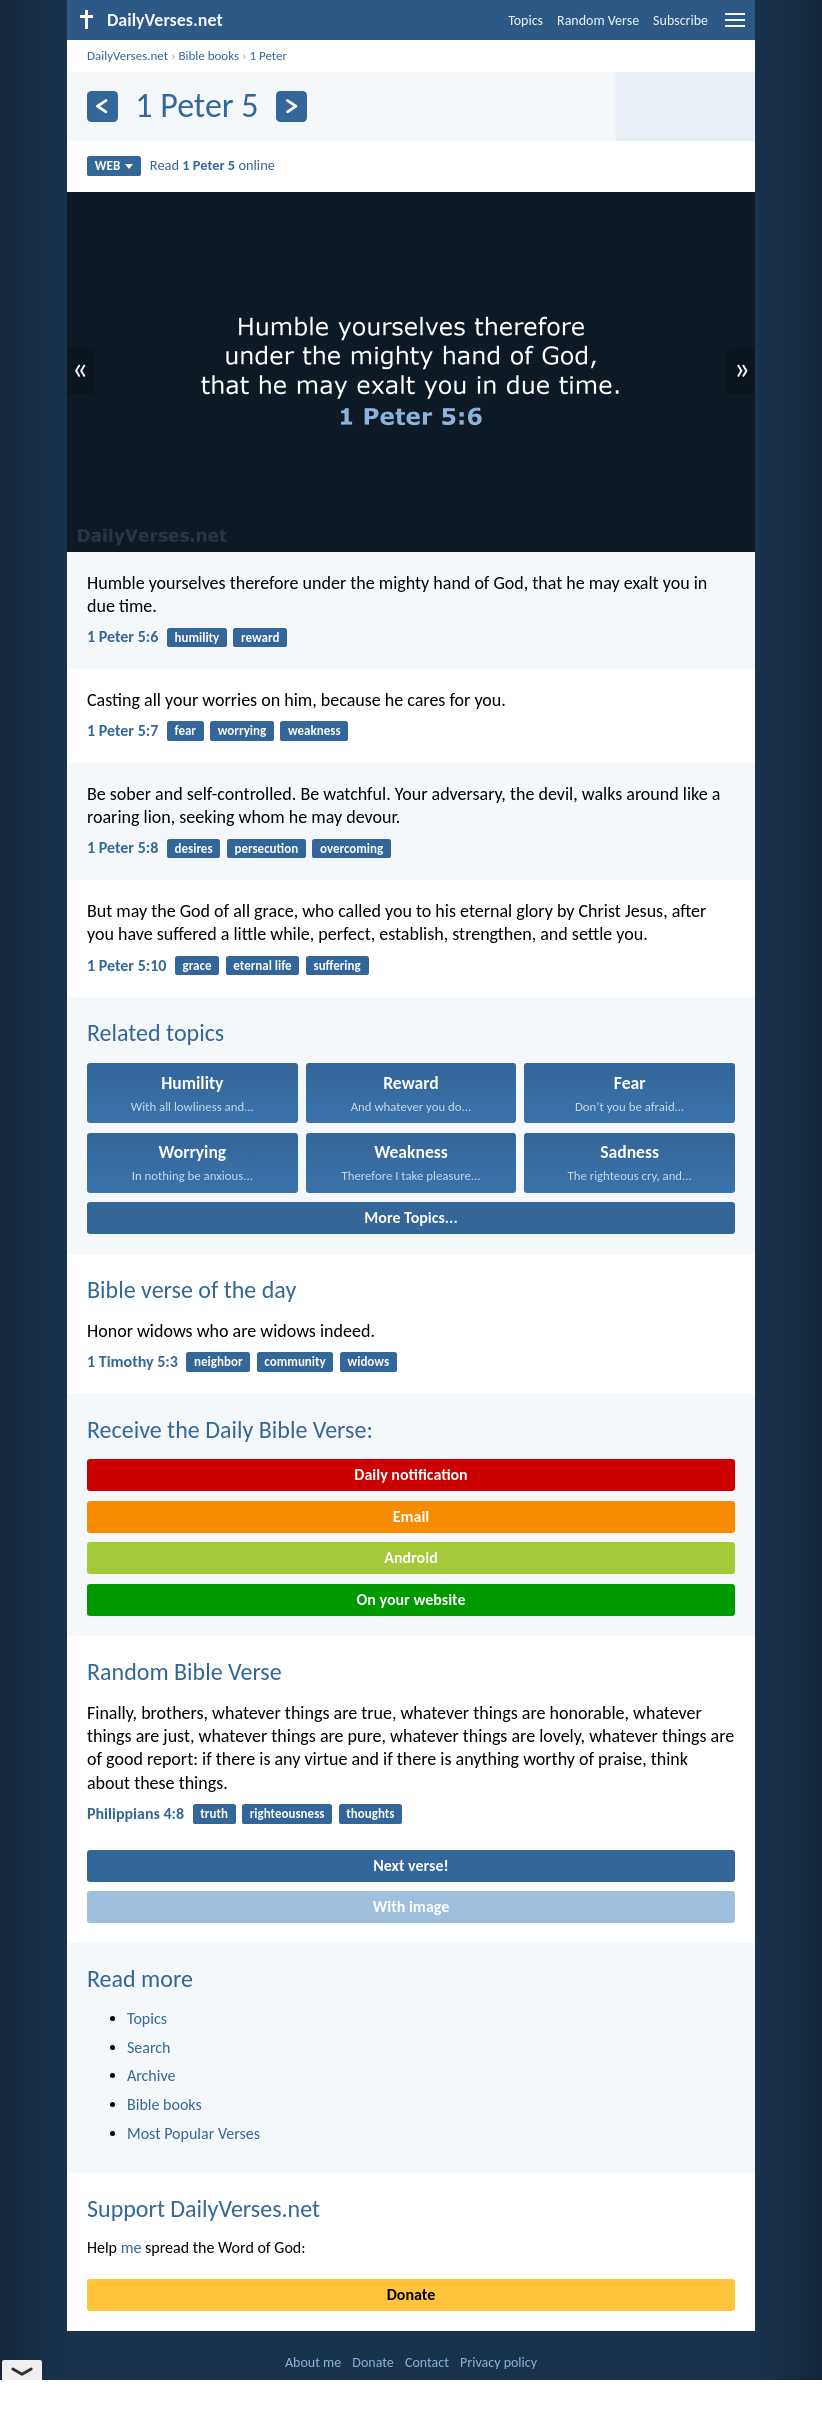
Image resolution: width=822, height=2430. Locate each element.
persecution (266, 848)
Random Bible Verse (184, 1671)
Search (149, 2047)
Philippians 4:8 (135, 1813)
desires (194, 848)
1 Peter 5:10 (126, 965)
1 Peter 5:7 (122, 730)
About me (313, 2362)
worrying (242, 730)
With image (411, 1906)
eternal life (262, 965)
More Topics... (410, 1217)
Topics (525, 20)
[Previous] (102, 106)
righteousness (287, 1813)
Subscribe (680, 20)
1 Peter (268, 55)
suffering (336, 965)
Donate (411, 2294)
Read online (212, 165)
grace (197, 965)
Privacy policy (498, 2362)
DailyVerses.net (127, 55)
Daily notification (410, 1474)
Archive (151, 2075)
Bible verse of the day (191, 1289)
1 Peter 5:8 (122, 847)
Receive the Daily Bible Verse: (230, 1429)
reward (260, 637)
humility (197, 637)
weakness (314, 730)
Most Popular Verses (193, 2133)
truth (214, 1813)
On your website (411, 1599)
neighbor (218, 1361)
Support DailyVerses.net (203, 2208)
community (294, 1361)
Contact (427, 2362)
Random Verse (598, 20)
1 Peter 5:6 (122, 636)
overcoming (351, 848)
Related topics (155, 1032)
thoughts (370, 1813)
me (131, 2247)
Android (410, 1557)
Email (411, 1516)
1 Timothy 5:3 (132, 1361)
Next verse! (410, 1865)
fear (185, 730)
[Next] (291, 106)
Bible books (208, 55)
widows (369, 1361)
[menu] (735, 27)
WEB (114, 165)
